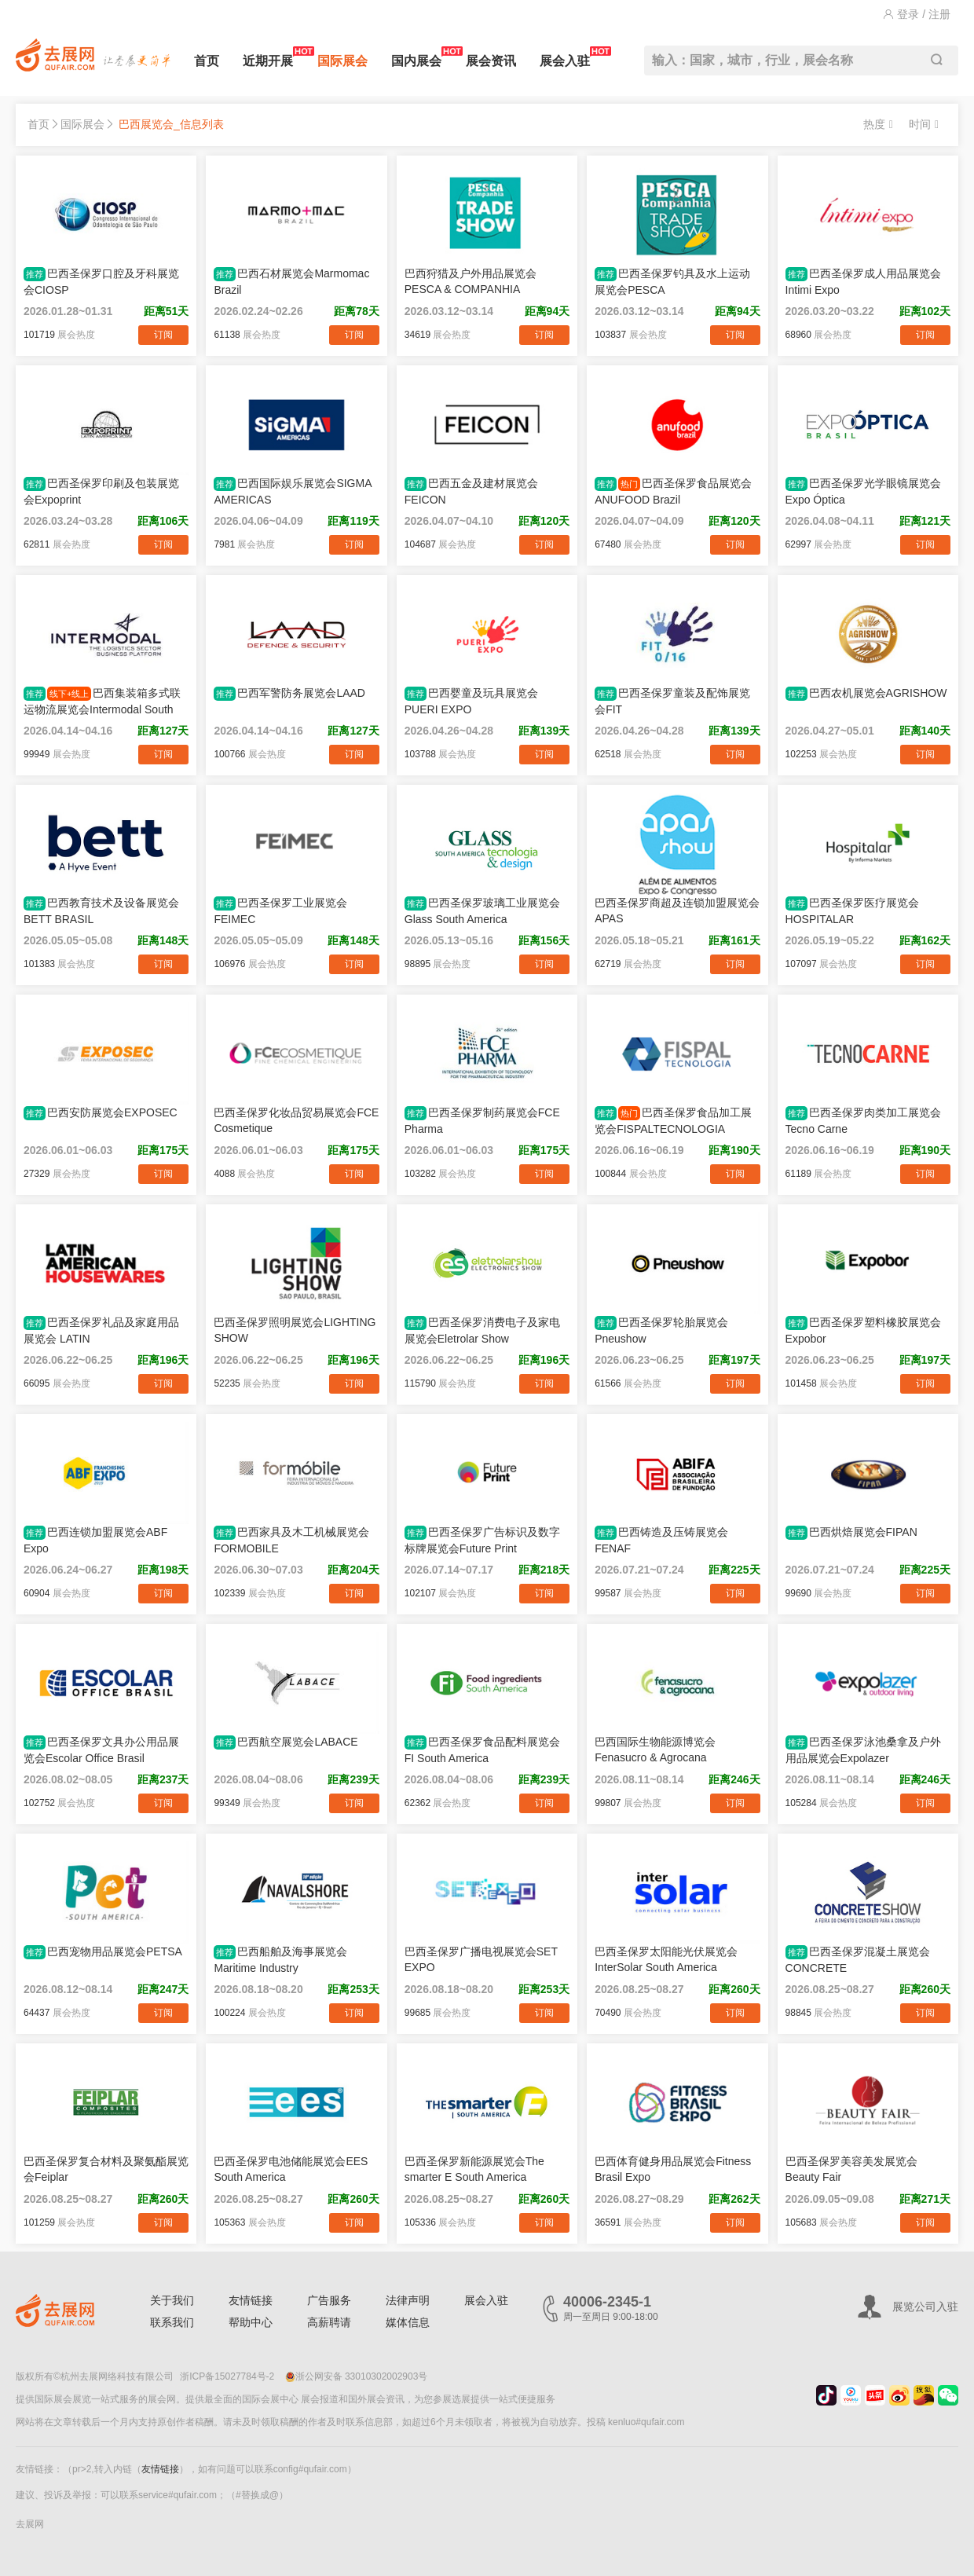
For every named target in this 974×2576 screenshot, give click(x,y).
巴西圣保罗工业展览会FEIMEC (280, 910)
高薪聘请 (329, 2322)
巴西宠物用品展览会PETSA (103, 1952)
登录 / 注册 (916, 14)
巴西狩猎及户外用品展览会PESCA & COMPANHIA (470, 281)
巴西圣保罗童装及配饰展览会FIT (672, 701)
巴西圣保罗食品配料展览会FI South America (482, 1749)
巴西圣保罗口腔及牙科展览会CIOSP (101, 281)
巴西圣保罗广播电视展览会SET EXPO (481, 1959)
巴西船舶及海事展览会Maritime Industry (280, 1959)
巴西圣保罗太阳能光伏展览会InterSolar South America (666, 1959)
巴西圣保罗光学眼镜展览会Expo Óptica (863, 491)
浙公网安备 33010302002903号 (356, 2376)
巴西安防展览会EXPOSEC (101, 1113)
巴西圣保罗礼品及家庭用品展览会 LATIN (101, 1330)
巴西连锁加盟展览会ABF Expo (95, 1540)
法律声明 (408, 2300)
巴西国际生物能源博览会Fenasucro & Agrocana (655, 1749)
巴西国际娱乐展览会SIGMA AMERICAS (292, 491)
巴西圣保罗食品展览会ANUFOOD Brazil (673, 491)
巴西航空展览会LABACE (285, 1742)
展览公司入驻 (925, 2306)
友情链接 (251, 2300)
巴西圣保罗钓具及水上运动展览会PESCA (672, 281)
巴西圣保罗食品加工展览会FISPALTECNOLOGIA (673, 1120)
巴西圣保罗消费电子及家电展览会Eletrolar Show (482, 1330)
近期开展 (268, 57)
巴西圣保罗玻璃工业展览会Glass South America (482, 910)
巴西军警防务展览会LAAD (289, 694)
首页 (206, 61)
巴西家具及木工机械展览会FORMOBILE (291, 1540)
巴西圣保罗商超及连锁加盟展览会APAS (677, 910)
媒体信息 (408, 2322)
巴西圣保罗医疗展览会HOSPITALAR (852, 910)
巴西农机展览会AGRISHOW (866, 694)
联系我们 (172, 2322)
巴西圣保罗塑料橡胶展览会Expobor (863, 1330)
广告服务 (329, 2300)
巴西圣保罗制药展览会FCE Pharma (482, 1120)
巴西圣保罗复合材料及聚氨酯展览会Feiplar (106, 2169)
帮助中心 (251, 2322)
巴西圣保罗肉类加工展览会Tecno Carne (863, 1120)
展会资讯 (491, 61)
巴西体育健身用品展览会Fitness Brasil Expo (673, 2169)
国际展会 (342, 61)
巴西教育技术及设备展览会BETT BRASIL (101, 910)
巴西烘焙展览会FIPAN (851, 1533)
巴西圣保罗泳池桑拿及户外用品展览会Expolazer (863, 1749)
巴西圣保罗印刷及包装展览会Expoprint (101, 491)
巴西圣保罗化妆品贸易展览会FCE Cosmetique (296, 1120)
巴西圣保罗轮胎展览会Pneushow (661, 1330)
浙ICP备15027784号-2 (227, 2376)
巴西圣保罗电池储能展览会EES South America (291, 2169)
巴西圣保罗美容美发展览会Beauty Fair (851, 2169)
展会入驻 (565, 57)
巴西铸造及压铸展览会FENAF (661, 1540)
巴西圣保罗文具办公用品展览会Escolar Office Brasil (101, 1749)
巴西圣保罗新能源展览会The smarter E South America (474, 2169)
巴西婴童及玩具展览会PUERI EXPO (471, 701)
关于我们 (172, 2300)
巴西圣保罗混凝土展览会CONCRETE (857, 1959)
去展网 (30, 2524)
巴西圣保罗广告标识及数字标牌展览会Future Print (482, 1540)
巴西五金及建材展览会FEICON (471, 491)
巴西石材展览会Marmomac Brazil (291, 281)
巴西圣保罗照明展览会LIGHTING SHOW (294, 1330)
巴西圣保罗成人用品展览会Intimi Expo (863, 281)
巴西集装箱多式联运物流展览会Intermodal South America (102, 701)
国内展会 (416, 57)
